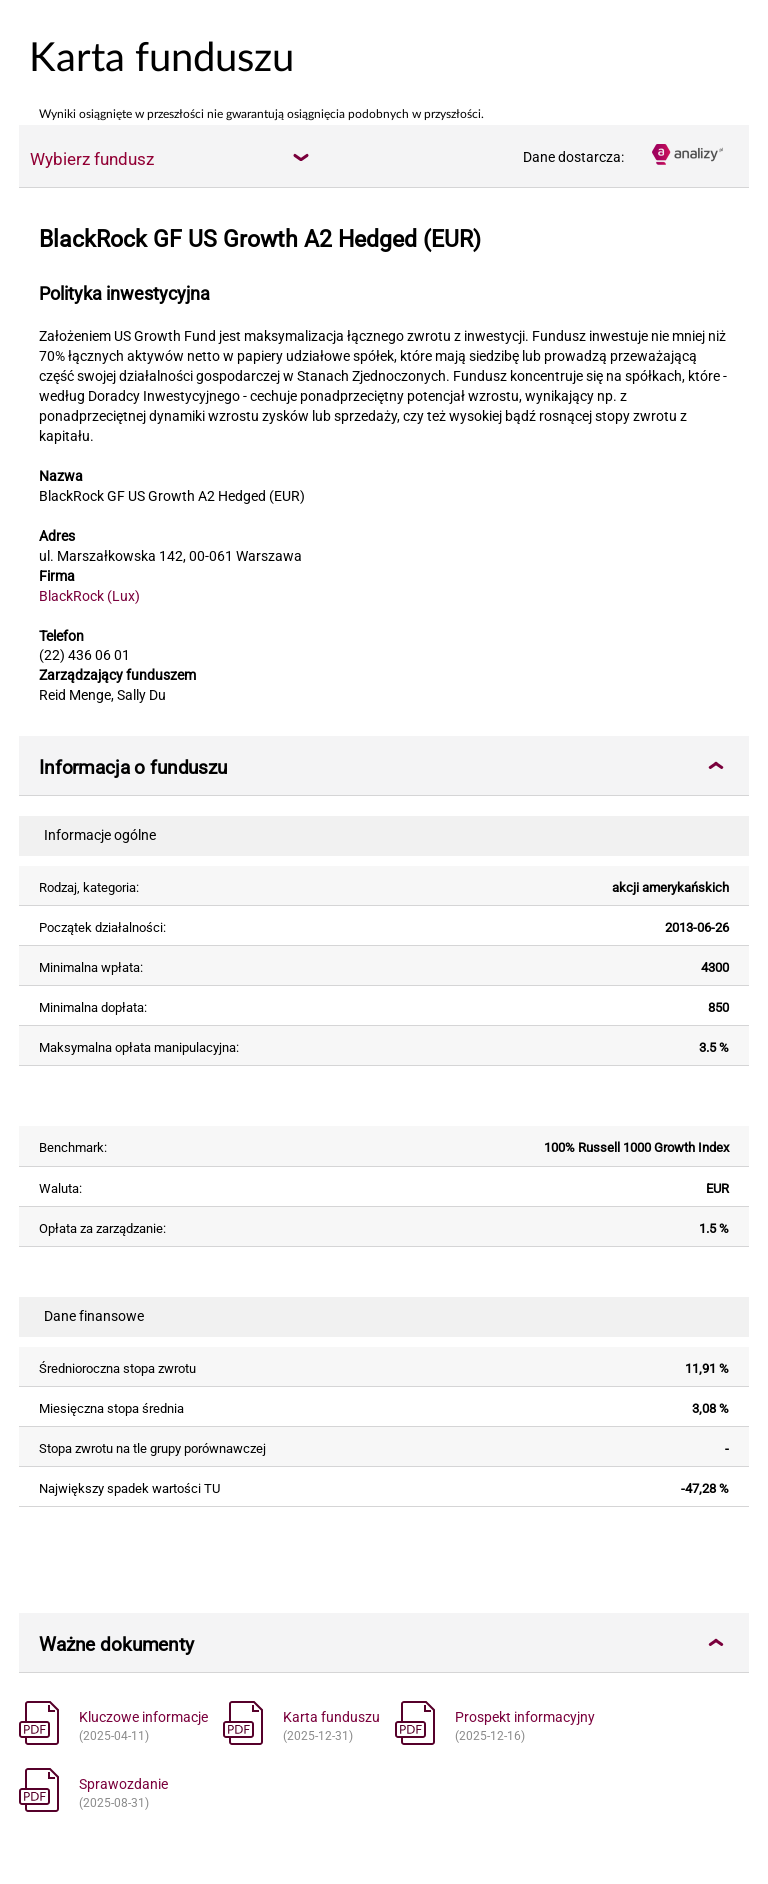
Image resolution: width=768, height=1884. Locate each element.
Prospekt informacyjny (525, 1717)
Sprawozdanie (123, 1784)
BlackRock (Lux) (89, 596)
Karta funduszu (331, 1717)
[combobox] (169, 158)
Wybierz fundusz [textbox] (92, 159)
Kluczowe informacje (143, 1717)
